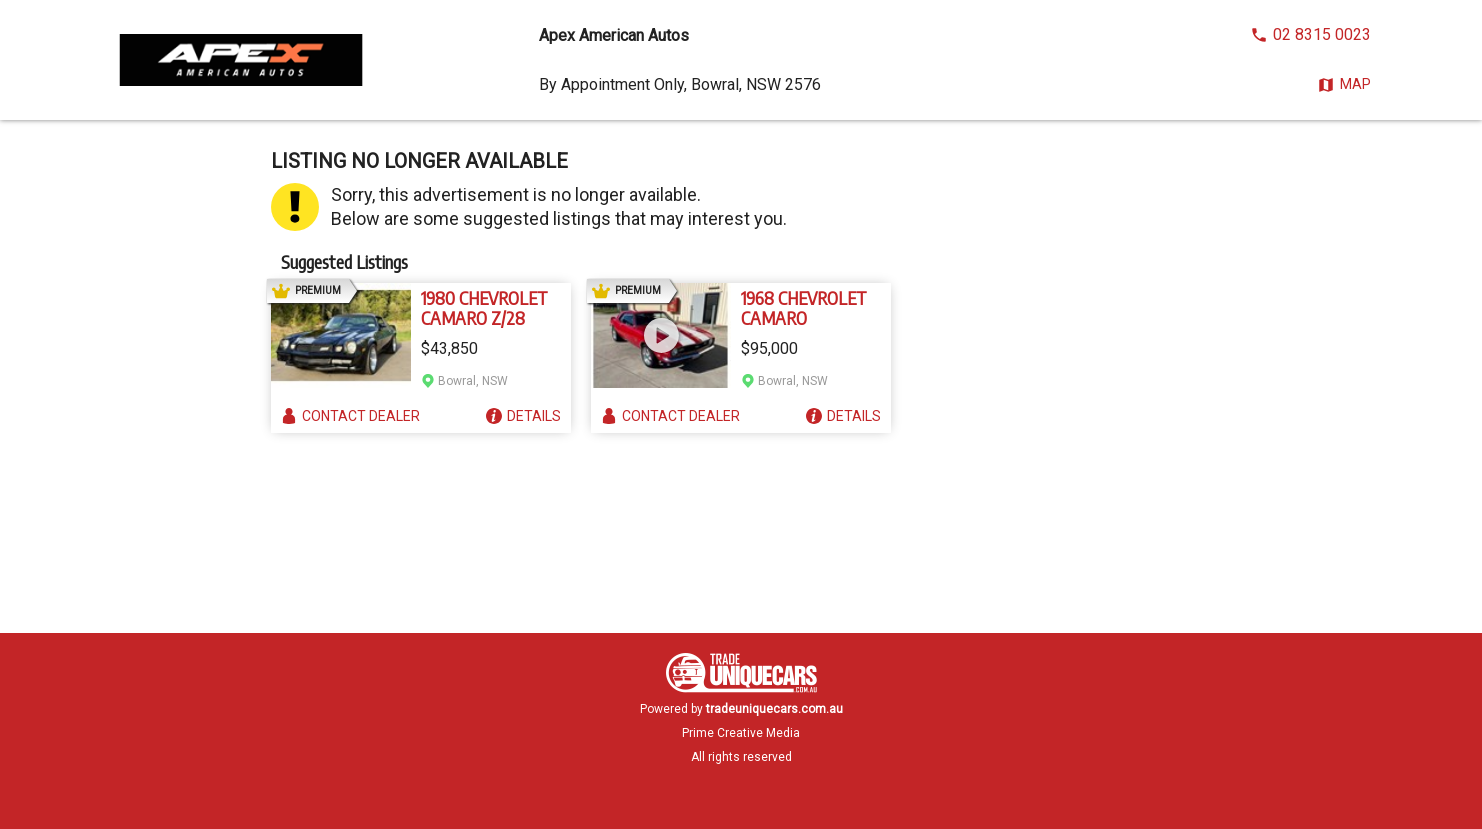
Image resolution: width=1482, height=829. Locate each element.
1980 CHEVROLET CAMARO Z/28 (484, 308)
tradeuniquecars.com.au (774, 709)
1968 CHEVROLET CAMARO (804, 308)
